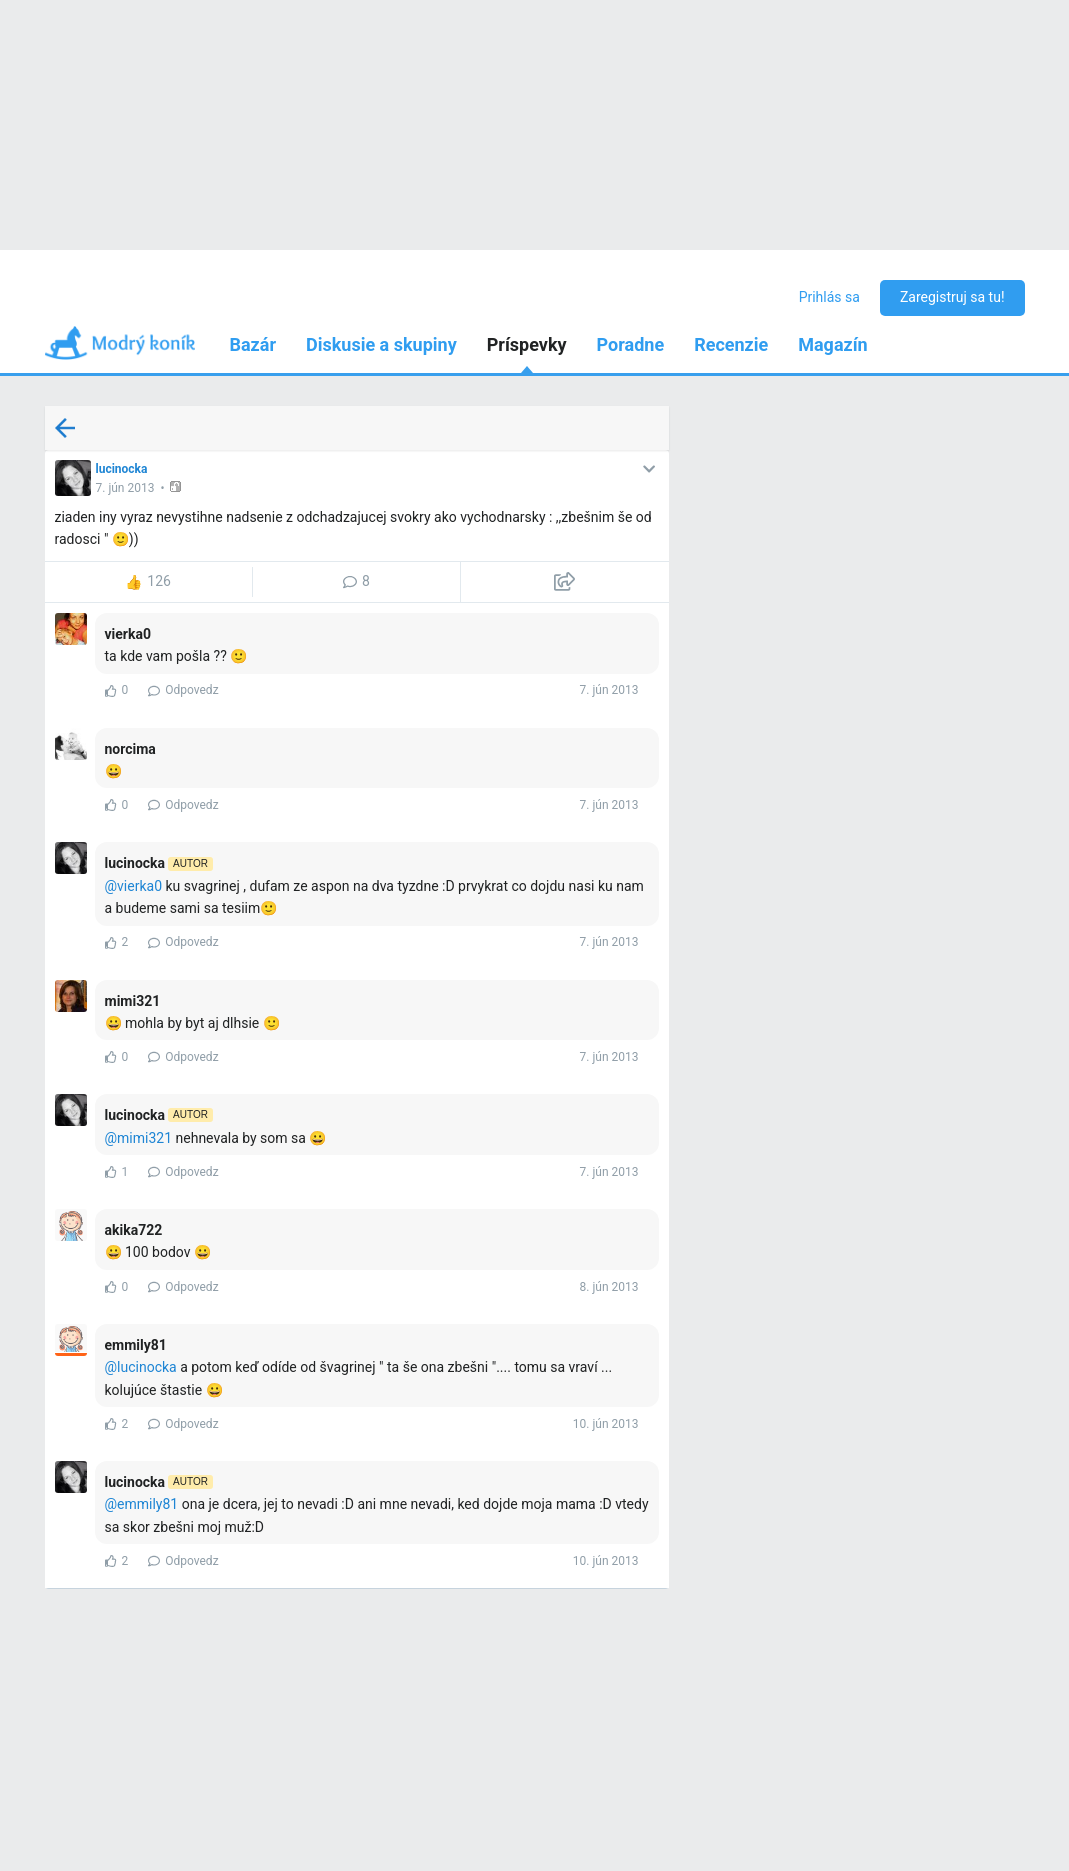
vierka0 (139, 886)
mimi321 (144, 1138)
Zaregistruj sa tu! (952, 297)
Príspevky (527, 344)
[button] (177, 486)
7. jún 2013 (125, 488)
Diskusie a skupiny (381, 344)
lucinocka (122, 469)
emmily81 (147, 1504)
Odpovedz (183, 690)
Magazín (832, 344)
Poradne (631, 344)
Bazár (253, 344)
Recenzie (731, 344)
